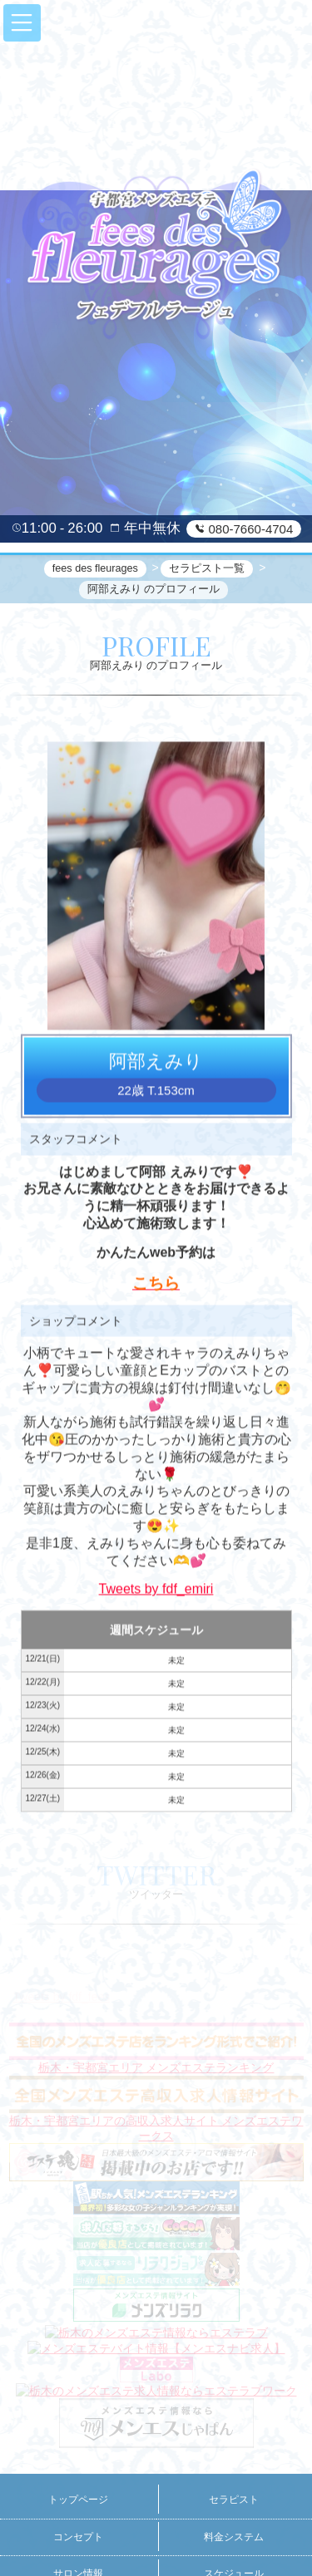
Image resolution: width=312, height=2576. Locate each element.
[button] (22, 23)
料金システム (234, 2537)
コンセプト (78, 2537)
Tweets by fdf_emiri (156, 1591)
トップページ (78, 2499)
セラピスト (234, 2499)
